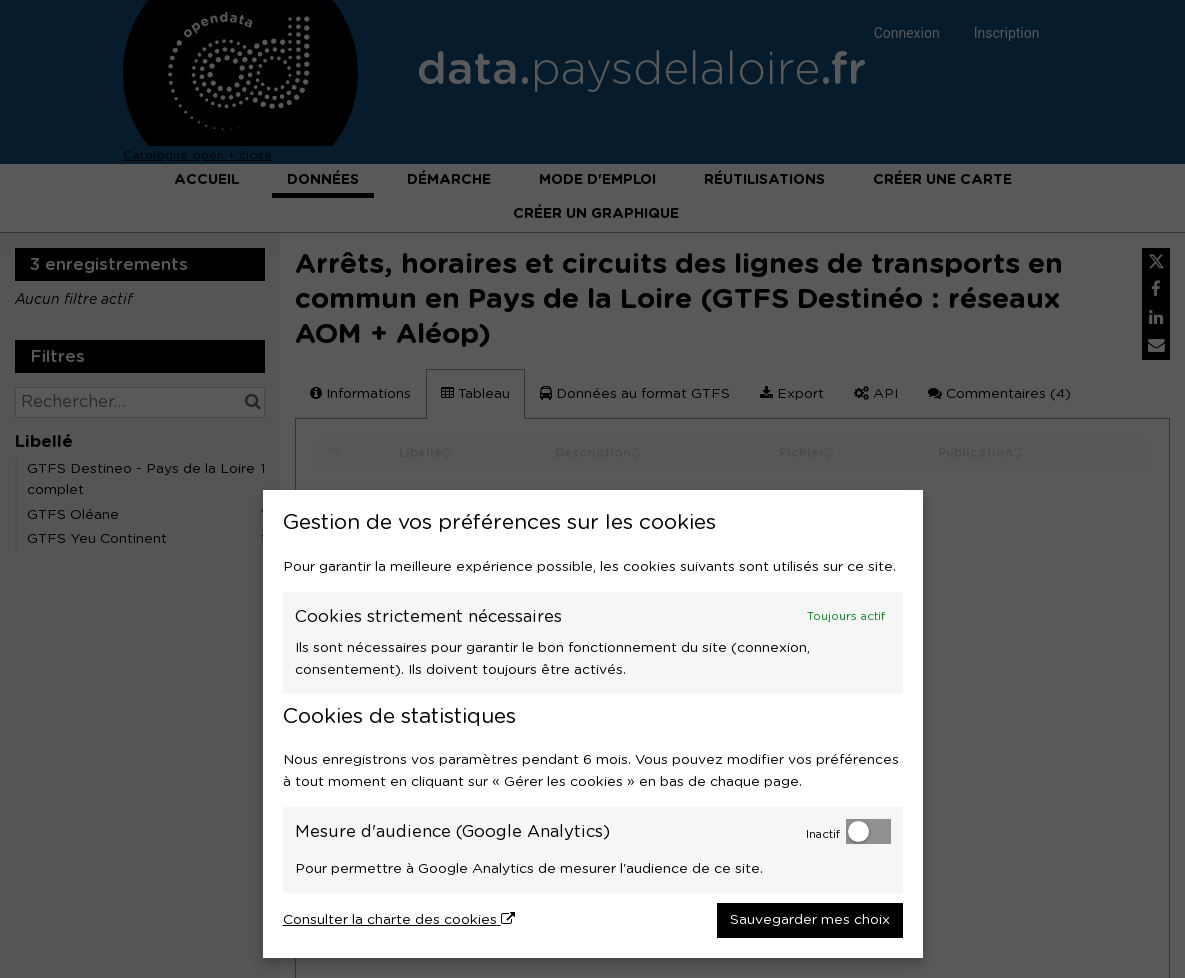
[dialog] (593, 724)
